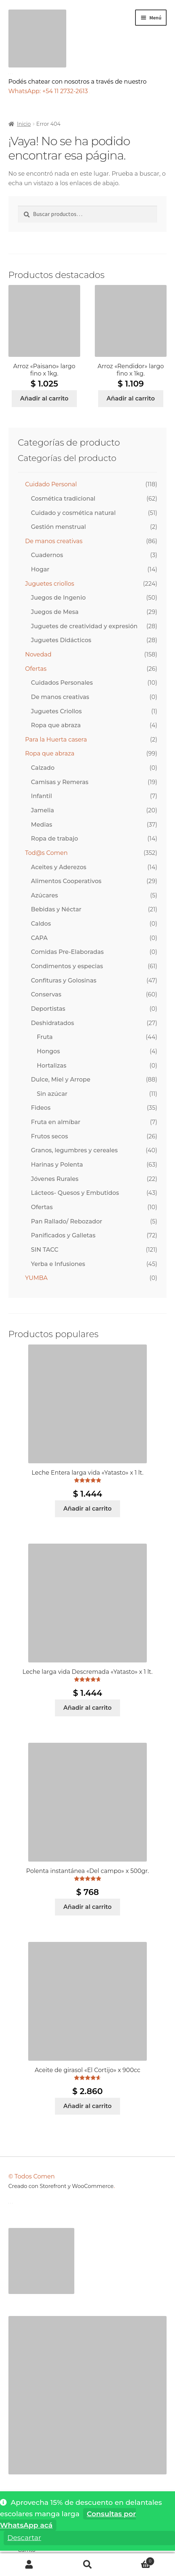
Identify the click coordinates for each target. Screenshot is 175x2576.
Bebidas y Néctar (56, 909)
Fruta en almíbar (56, 1122)
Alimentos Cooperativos (66, 881)
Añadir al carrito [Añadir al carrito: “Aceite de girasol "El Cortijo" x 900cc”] (87, 2106)
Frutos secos (49, 1136)
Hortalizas (52, 1065)
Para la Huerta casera (56, 739)
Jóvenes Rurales (55, 1178)
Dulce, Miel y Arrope (60, 1079)
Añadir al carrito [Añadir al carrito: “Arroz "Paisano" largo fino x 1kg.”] (44, 398)
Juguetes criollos (49, 583)
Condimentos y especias (67, 966)
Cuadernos (47, 555)
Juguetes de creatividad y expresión (84, 626)
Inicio (24, 124)
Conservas (46, 994)
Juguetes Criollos (56, 711)
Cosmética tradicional (63, 498)
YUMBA (36, 1277)
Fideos (41, 1107)
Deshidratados (52, 1023)
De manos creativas (54, 541)
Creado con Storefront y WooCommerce (61, 2186)
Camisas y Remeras (60, 782)
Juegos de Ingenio (58, 597)
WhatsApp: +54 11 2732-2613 (49, 91)
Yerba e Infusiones (58, 1263)
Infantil (41, 796)
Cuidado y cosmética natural (73, 512)
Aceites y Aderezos (58, 867)
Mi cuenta (29, 2565)
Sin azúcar (52, 1093)
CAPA (39, 937)
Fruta (45, 1036)
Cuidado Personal (51, 484)
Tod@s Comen (46, 852)
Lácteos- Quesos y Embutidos (75, 1192)
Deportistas (48, 1008)
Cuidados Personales (62, 682)
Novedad (38, 654)
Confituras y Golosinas (64, 980)
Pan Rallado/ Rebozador (67, 1221)
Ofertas (35, 668)
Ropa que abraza (56, 725)
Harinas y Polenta (57, 1164)
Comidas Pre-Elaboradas (67, 951)
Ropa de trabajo (54, 838)
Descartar (24, 2537)
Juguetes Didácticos (61, 640)
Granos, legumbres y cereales (74, 1150)
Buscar (87, 2565)
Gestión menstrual (58, 526)
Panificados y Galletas (63, 1235)
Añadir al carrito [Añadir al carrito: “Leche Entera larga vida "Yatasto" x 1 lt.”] (87, 1508)
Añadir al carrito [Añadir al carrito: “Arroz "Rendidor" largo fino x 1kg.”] (131, 398)
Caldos (41, 923)
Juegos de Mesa (55, 611)
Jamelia (42, 810)
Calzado (43, 767)
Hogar (40, 569)
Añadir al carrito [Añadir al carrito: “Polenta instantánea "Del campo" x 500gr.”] (87, 1906)
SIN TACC (45, 1249)
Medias (41, 824)
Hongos (48, 1051)
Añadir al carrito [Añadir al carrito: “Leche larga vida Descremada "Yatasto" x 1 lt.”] (87, 1707)
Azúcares (44, 895)
